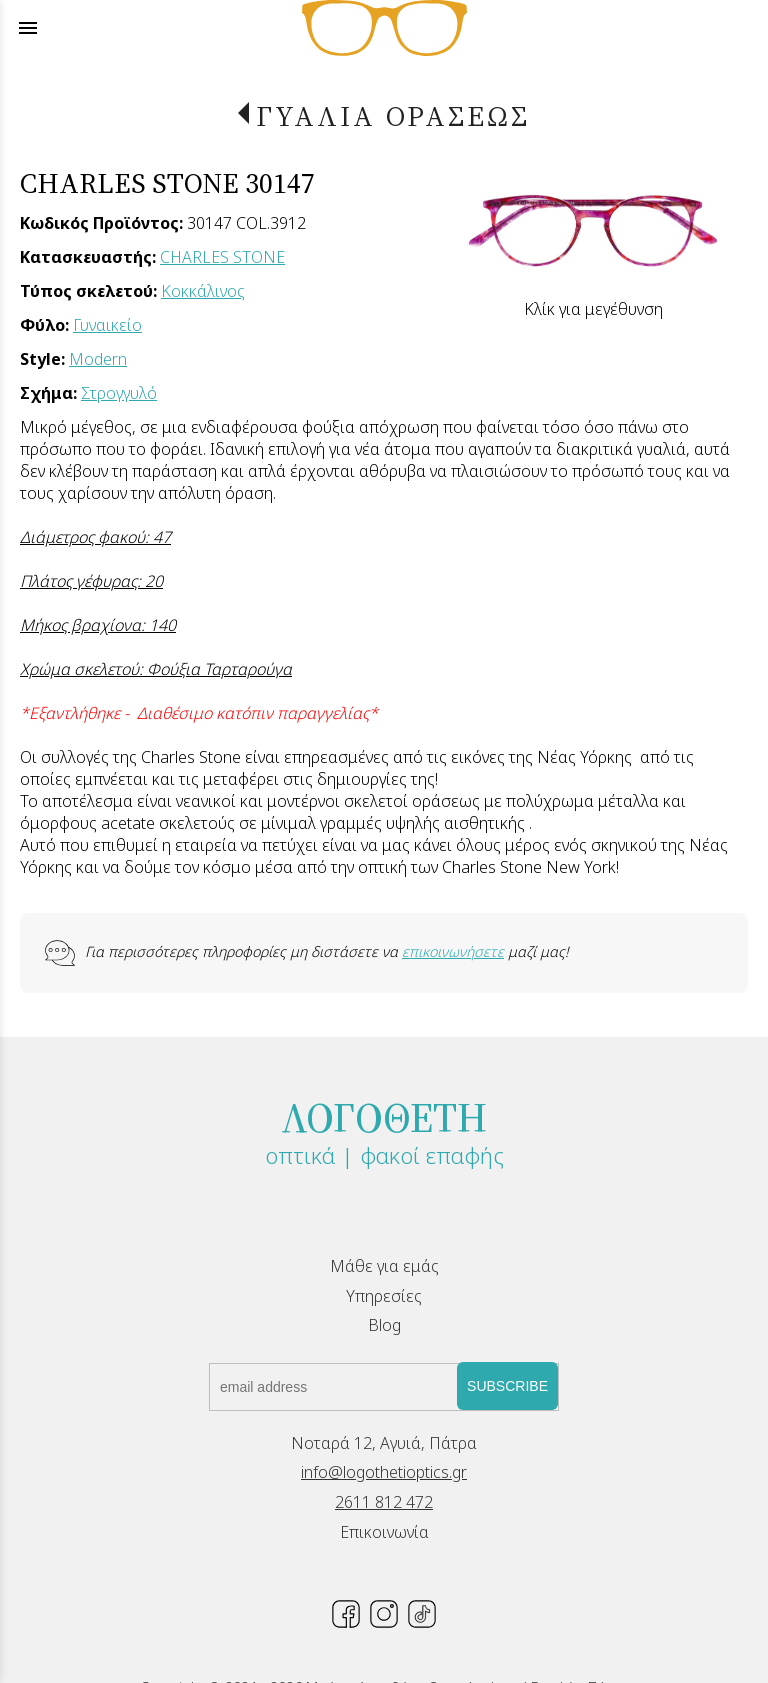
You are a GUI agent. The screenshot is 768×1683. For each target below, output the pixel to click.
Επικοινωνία (384, 1532)
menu (28, 28)
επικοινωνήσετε (453, 951)
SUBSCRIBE (507, 1386)
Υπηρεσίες (384, 1296)
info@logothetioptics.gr (384, 1472)
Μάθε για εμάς (384, 1266)
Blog (384, 1325)
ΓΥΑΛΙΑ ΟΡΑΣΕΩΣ (393, 116)
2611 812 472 (384, 1502)
